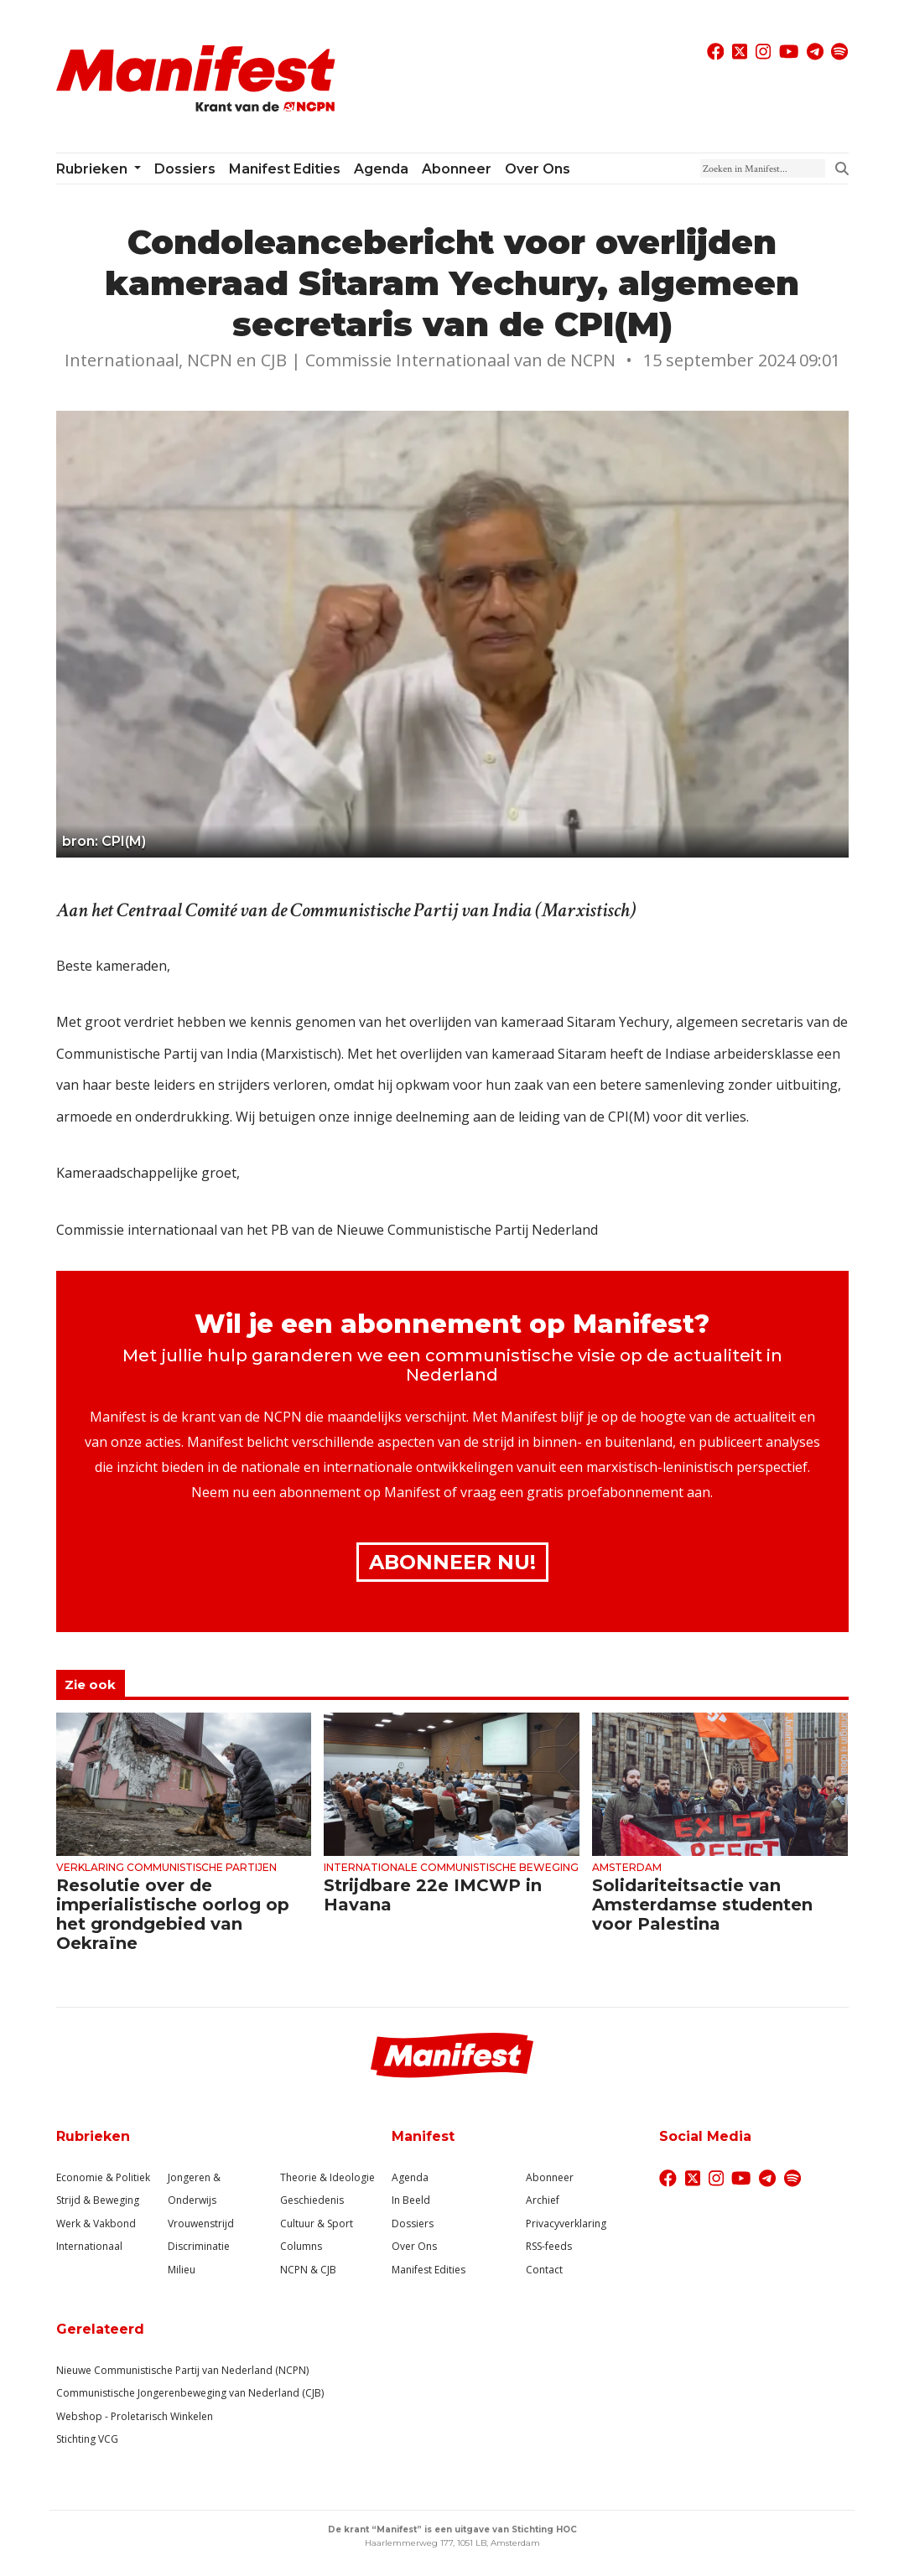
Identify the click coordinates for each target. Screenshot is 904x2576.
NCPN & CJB (308, 2269)
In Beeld (411, 2200)
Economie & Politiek (103, 2177)
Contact (544, 2269)
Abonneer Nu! (452, 1562)
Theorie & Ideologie (327, 2177)
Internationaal (89, 2246)
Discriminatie (199, 2246)
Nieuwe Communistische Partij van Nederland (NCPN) (182, 2370)
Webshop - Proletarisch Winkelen (134, 2416)
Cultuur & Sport (316, 2223)
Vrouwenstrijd (201, 2223)
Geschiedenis (312, 2200)
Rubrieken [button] (93, 169)
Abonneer (456, 169)
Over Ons (414, 2246)
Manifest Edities (284, 169)
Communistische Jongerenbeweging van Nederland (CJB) (190, 2393)
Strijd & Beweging (97, 2200)
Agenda (381, 169)
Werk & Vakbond (96, 2223)
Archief (542, 2200)
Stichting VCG (87, 2439)
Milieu (181, 2269)
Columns (301, 2246)
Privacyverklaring (566, 2223)
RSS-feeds (549, 2246)
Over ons (537, 169)
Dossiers (185, 169)
